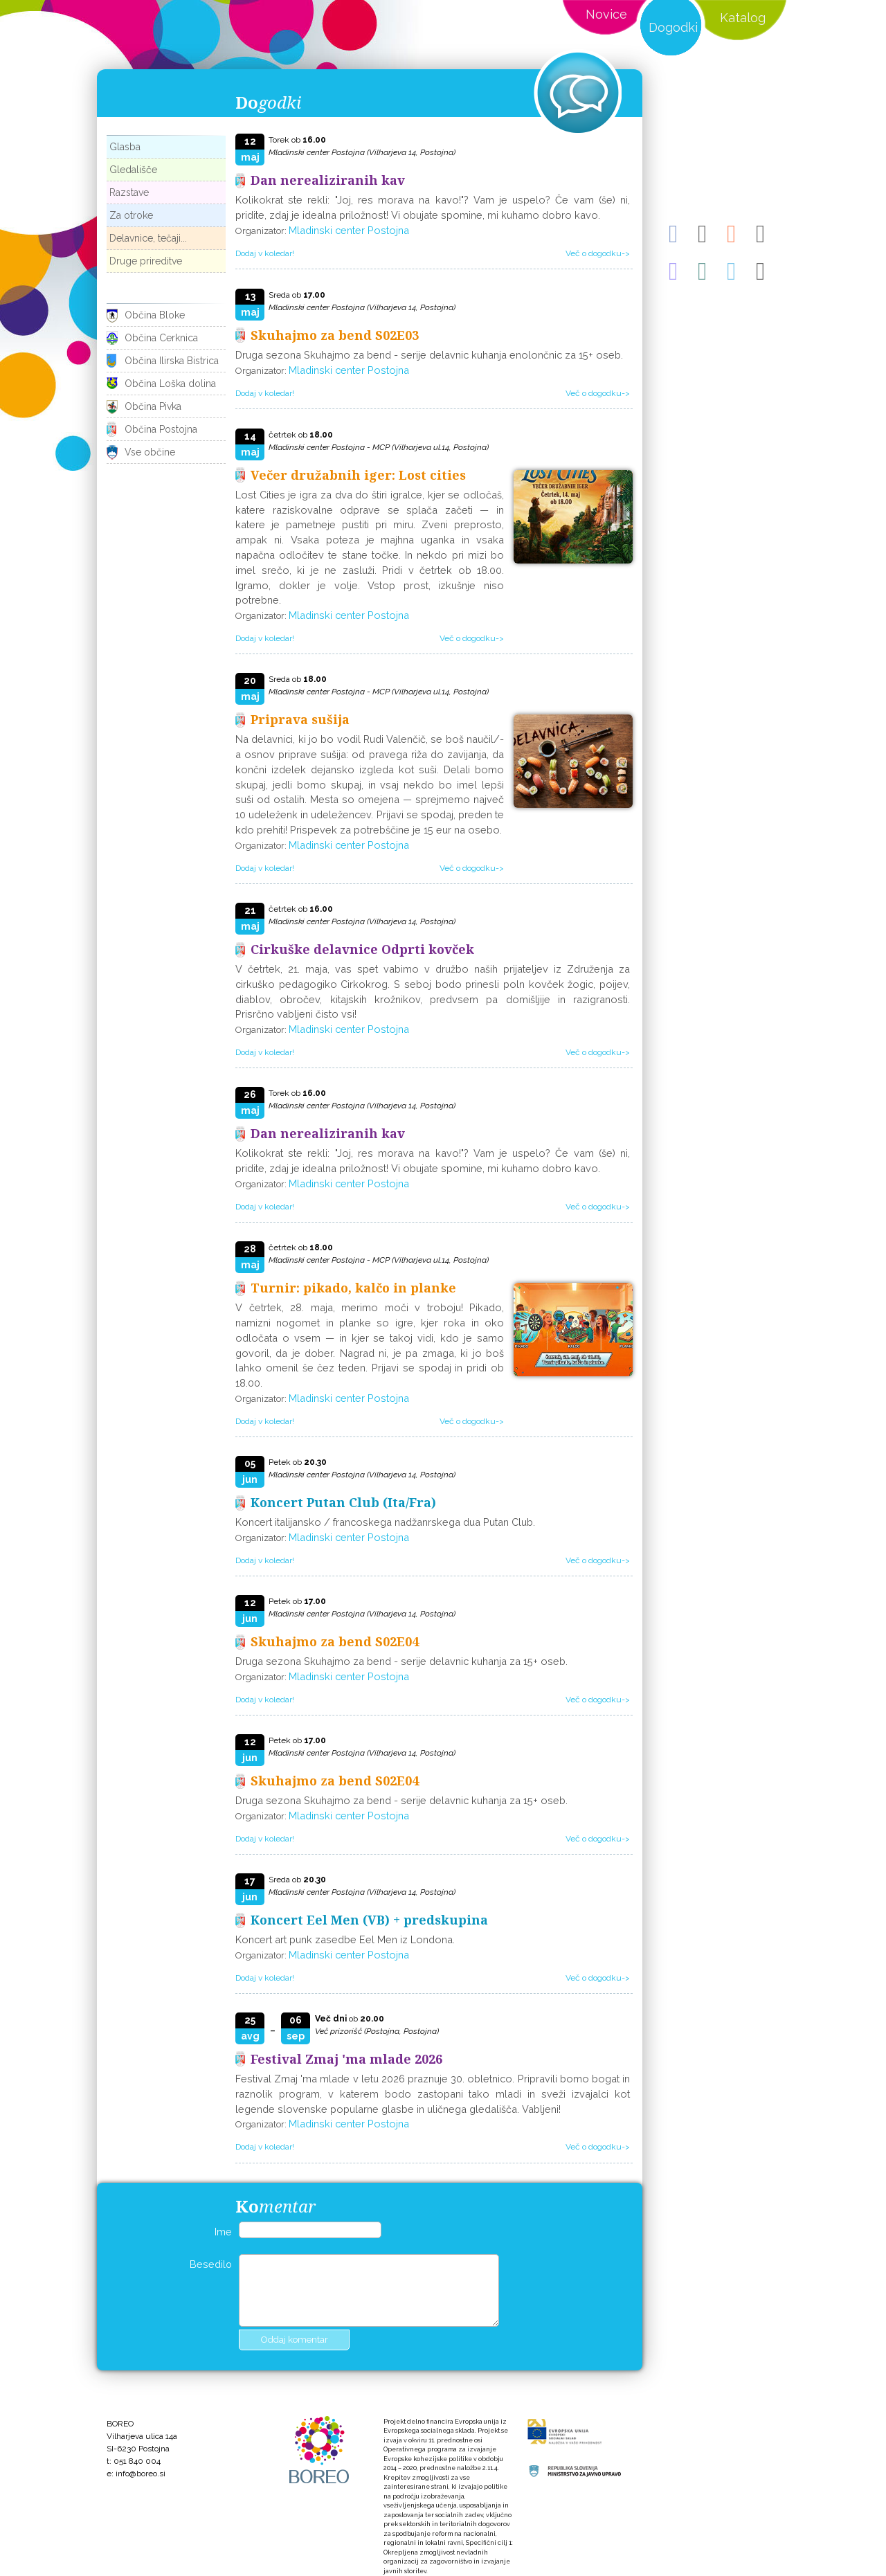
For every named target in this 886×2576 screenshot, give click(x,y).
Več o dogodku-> (598, 253)
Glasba (125, 146)
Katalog (743, 17)
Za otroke (131, 215)
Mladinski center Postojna (349, 230)
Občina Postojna (161, 429)
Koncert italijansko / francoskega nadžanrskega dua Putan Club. (385, 1522)
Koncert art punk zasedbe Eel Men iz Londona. (345, 1939)
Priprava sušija (300, 719)
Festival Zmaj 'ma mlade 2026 (346, 2059)
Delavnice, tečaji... (148, 238)
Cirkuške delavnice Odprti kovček (362, 949)
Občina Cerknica (161, 337)
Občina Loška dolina (170, 383)
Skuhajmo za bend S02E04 (335, 1641)
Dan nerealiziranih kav (328, 180)
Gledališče (133, 169)
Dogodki (673, 27)
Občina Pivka (153, 406)
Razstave (129, 192)
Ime (223, 2231)
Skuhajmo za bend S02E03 (335, 335)
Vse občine (150, 452)
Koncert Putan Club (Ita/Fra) (343, 1502)
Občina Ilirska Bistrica (172, 360)
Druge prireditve (145, 261)
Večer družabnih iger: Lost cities (358, 475)
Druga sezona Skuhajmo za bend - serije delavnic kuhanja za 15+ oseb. (401, 1661)
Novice (606, 14)
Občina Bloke (155, 315)
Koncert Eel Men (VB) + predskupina (369, 1919)
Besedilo (211, 2264)
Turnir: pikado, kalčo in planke (353, 1287)
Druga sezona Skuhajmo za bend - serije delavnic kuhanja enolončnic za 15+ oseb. (429, 355)
